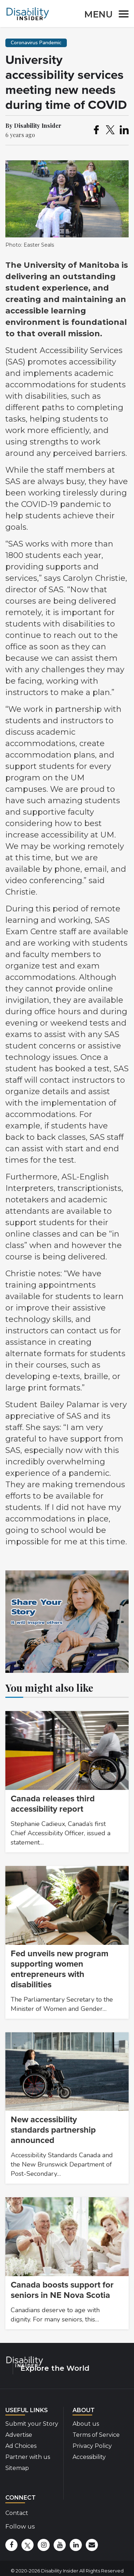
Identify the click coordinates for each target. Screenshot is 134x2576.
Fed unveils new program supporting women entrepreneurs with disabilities (59, 1969)
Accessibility (89, 2457)
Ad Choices (20, 2445)
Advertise (18, 2434)
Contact (16, 2513)
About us (86, 2423)
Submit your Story (31, 2423)
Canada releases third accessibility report (53, 1803)
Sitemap (17, 2468)
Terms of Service (96, 2434)
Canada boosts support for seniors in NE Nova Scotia (62, 2290)
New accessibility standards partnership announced (53, 2129)
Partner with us (27, 2457)
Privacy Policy (92, 2445)
